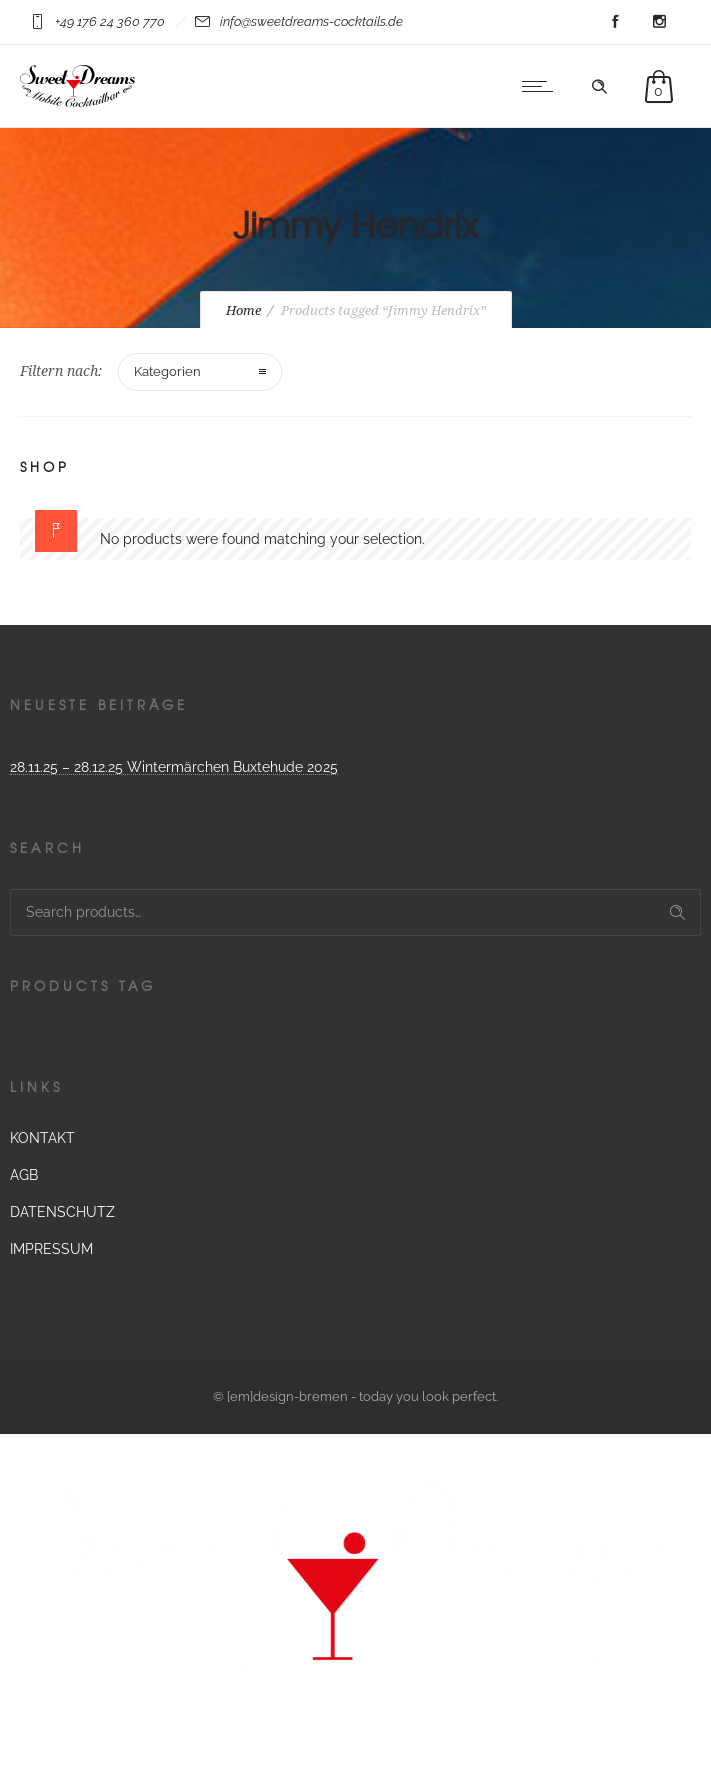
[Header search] (599, 87)
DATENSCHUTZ (62, 1212)
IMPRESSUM (51, 1249)
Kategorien (167, 371)
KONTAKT (42, 1138)
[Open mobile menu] (542, 86)
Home (243, 310)
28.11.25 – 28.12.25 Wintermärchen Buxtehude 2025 (174, 767)
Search (678, 912)
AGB (24, 1175)
